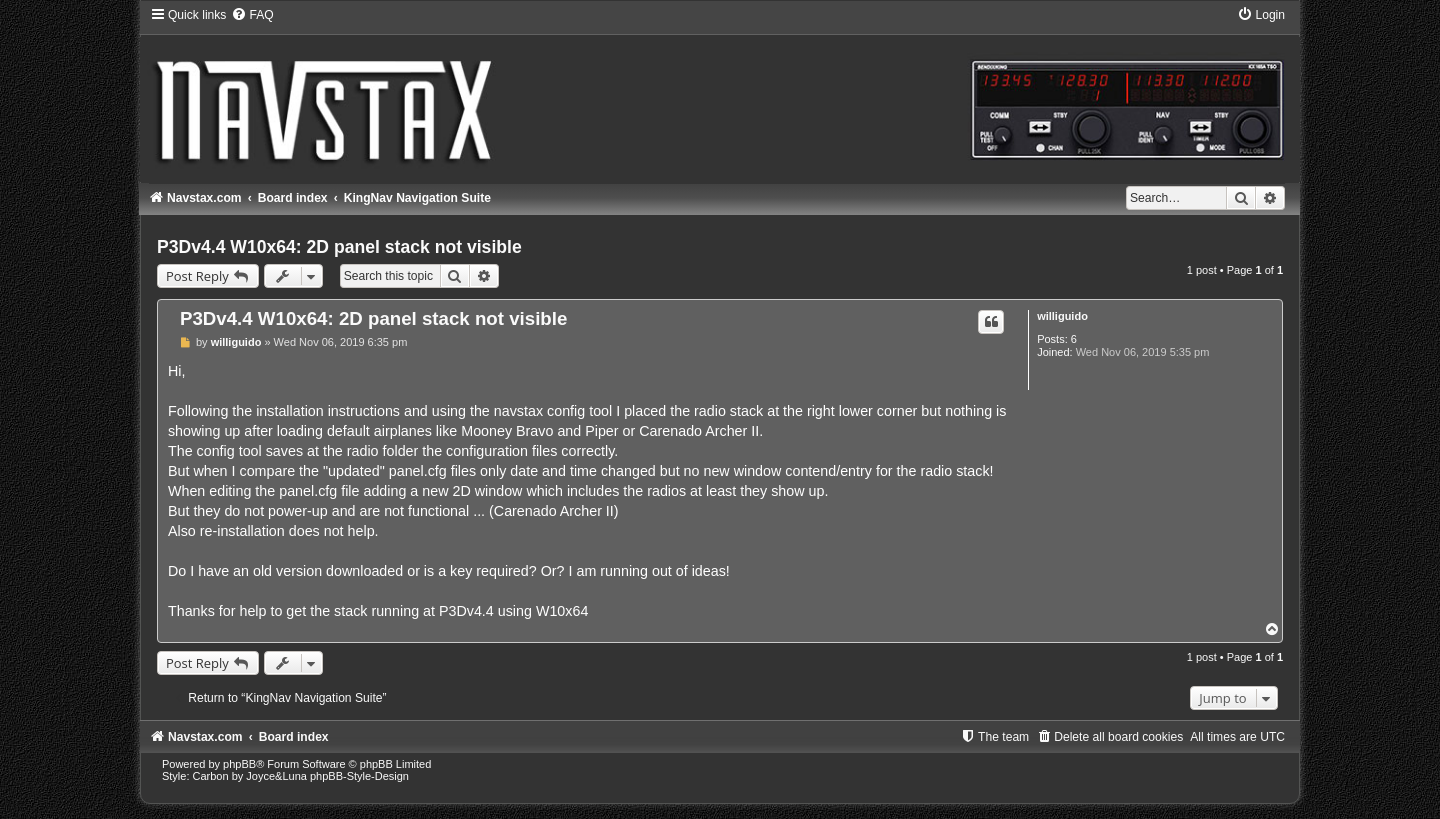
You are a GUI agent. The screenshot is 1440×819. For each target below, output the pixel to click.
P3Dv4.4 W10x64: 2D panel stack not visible (339, 247)
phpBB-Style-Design (359, 776)
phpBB (239, 764)
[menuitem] (252, 15)
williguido (1062, 316)
